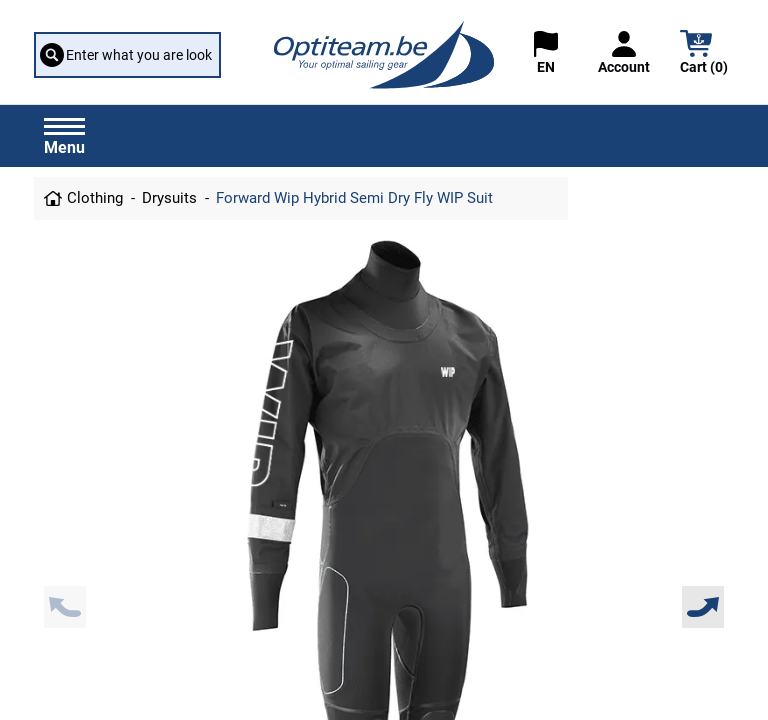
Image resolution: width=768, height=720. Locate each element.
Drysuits (169, 198)
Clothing (95, 198)
